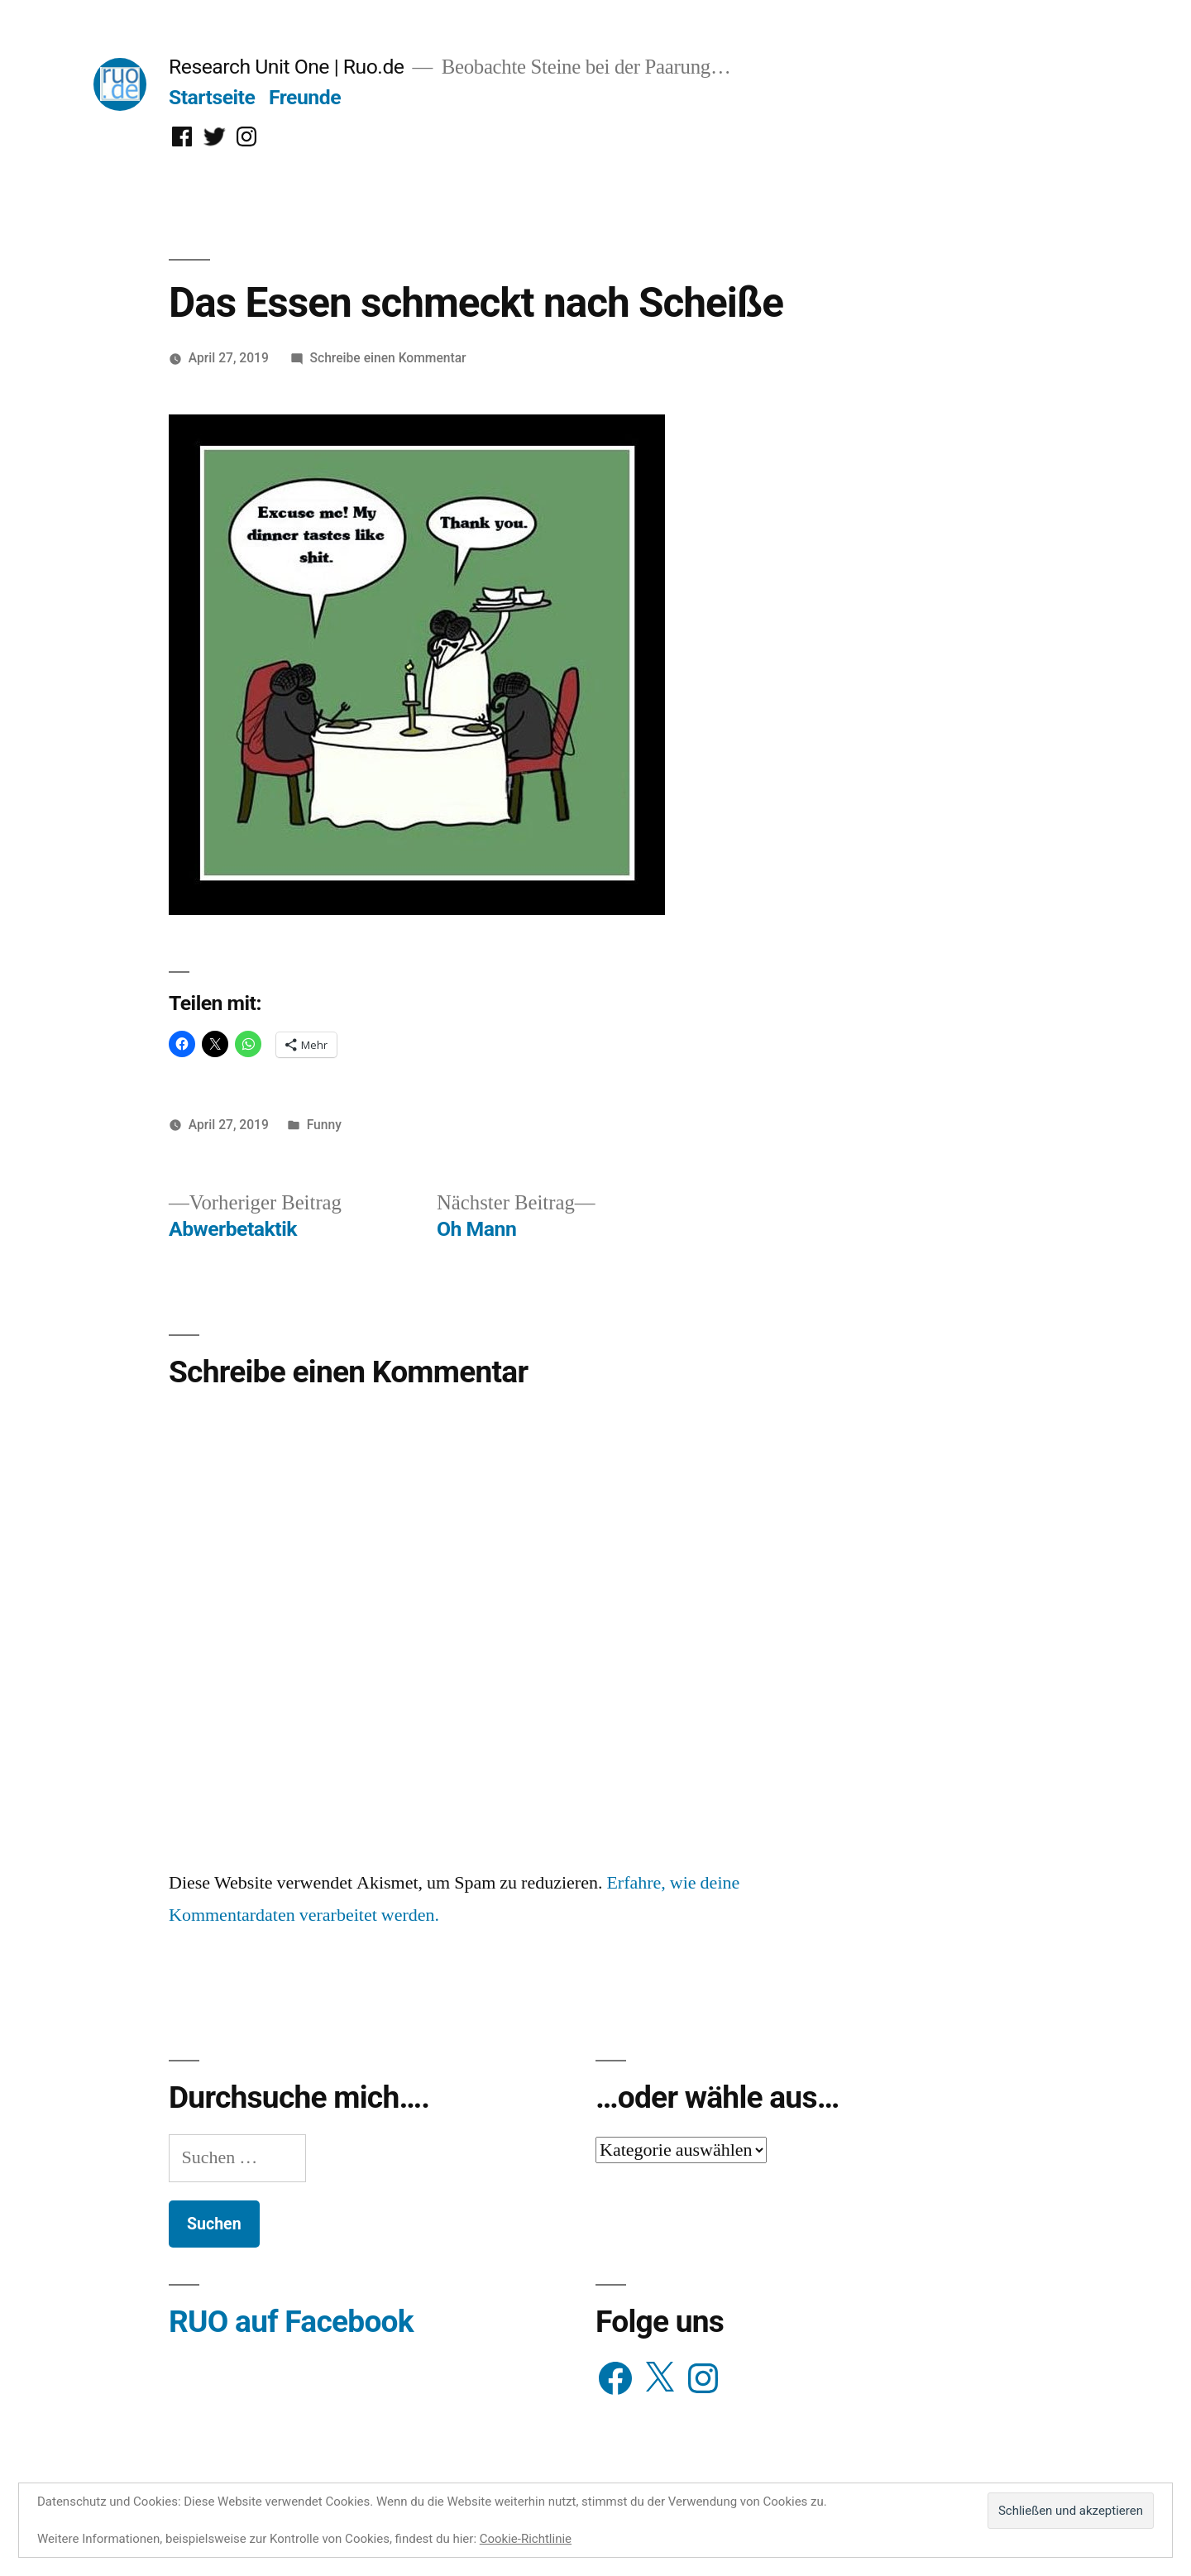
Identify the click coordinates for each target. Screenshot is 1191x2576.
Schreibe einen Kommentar (388, 358)
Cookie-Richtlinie (526, 2538)
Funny (324, 1124)
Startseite (212, 97)
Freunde (305, 97)
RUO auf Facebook (291, 2321)
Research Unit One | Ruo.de (286, 67)
